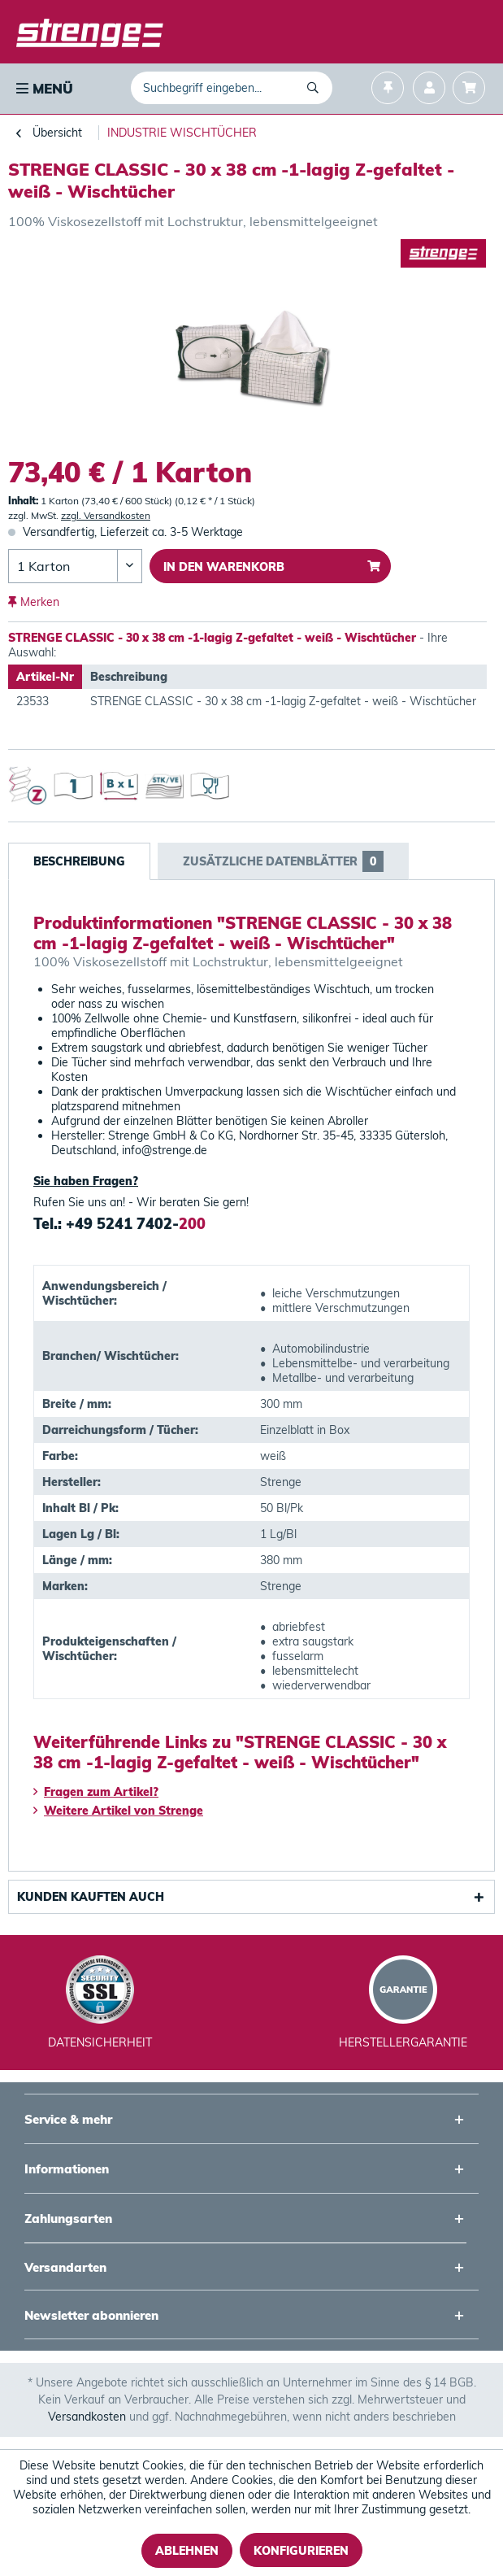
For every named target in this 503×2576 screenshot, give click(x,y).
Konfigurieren (301, 2550)
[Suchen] (315, 88)
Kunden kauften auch (90, 1897)
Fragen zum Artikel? (95, 1792)
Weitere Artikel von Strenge (118, 1810)
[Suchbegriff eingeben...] (231, 88)
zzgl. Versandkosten (105, 515)
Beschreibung (79, 861)
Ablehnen (187, 2550)
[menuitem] (43, 88)
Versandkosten (87, 2416)
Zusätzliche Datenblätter (283, 861)
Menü (44, 88)
